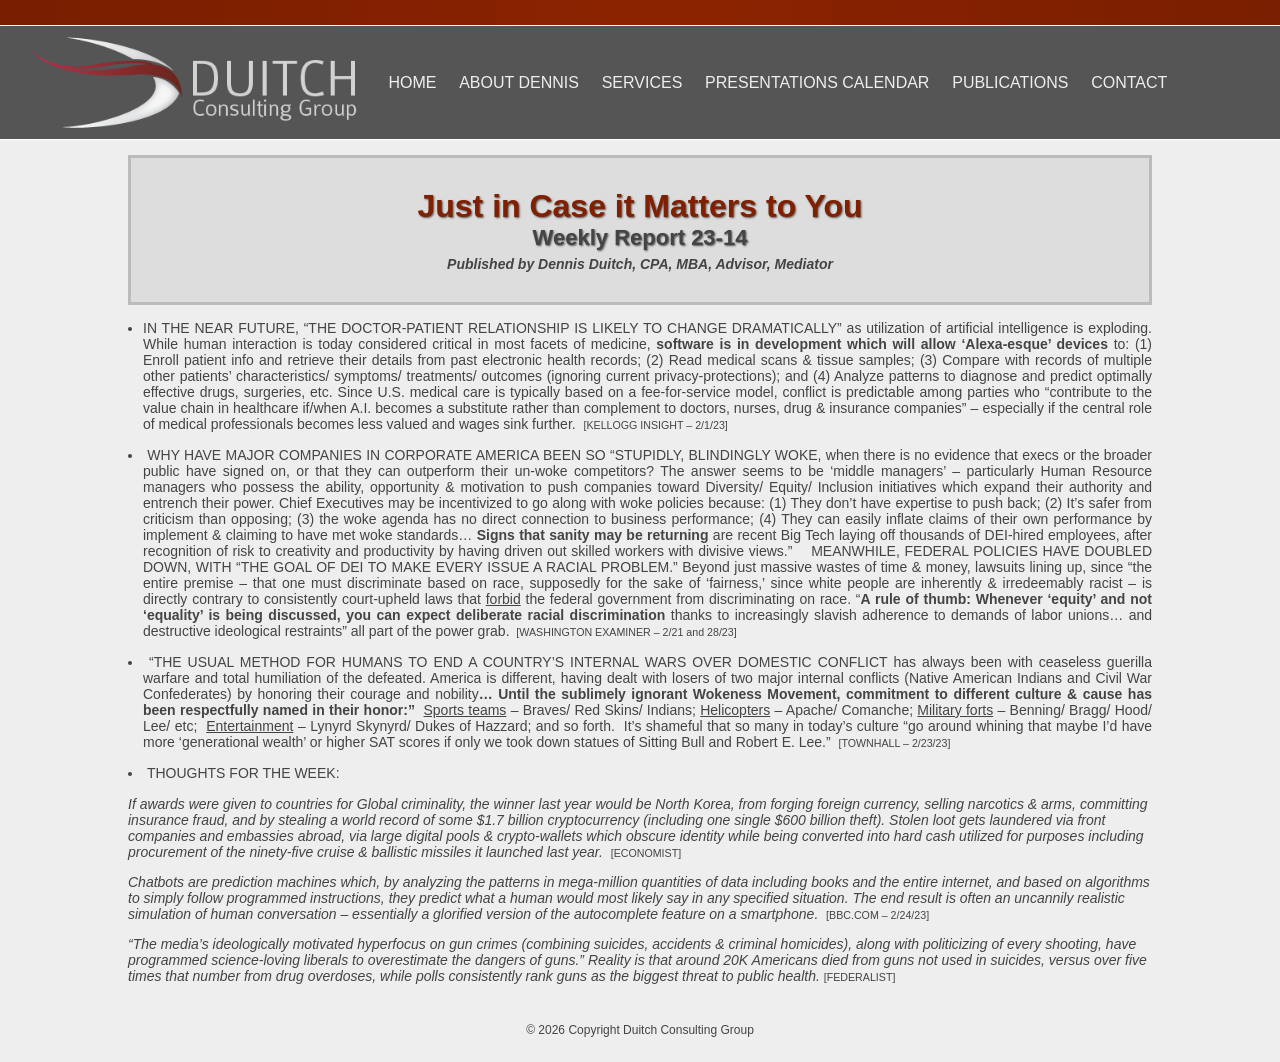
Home (412, 82)
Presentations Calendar (817, 82)
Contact (1129, 82)
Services (642, 82)
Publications (1010, 82)
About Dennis (519, 82)
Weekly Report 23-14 (640, 237)
